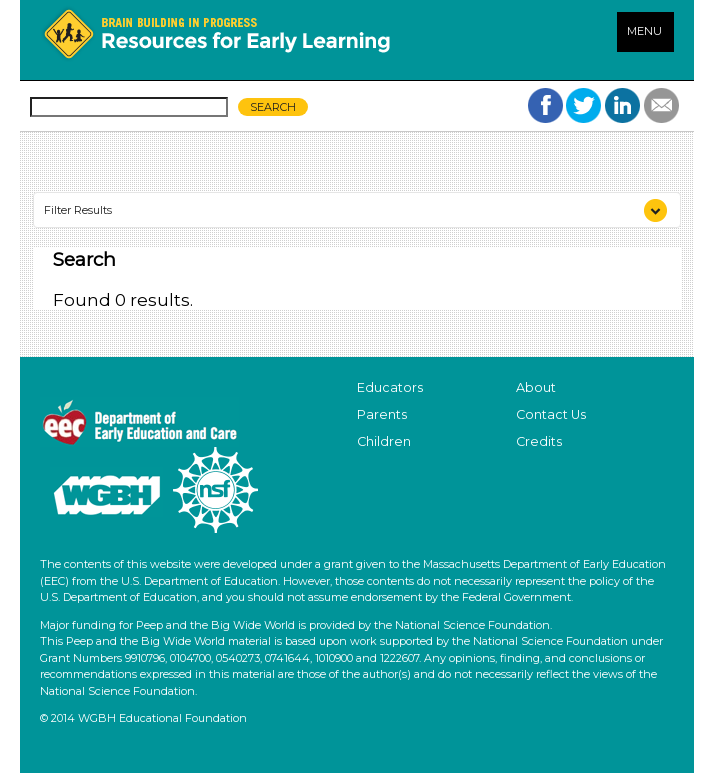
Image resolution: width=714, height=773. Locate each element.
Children (384, 441)
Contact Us (551, 414)
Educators (390, 387)
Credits (539, 441)
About (536, 387)
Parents (382, 414)
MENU (644, 31)
